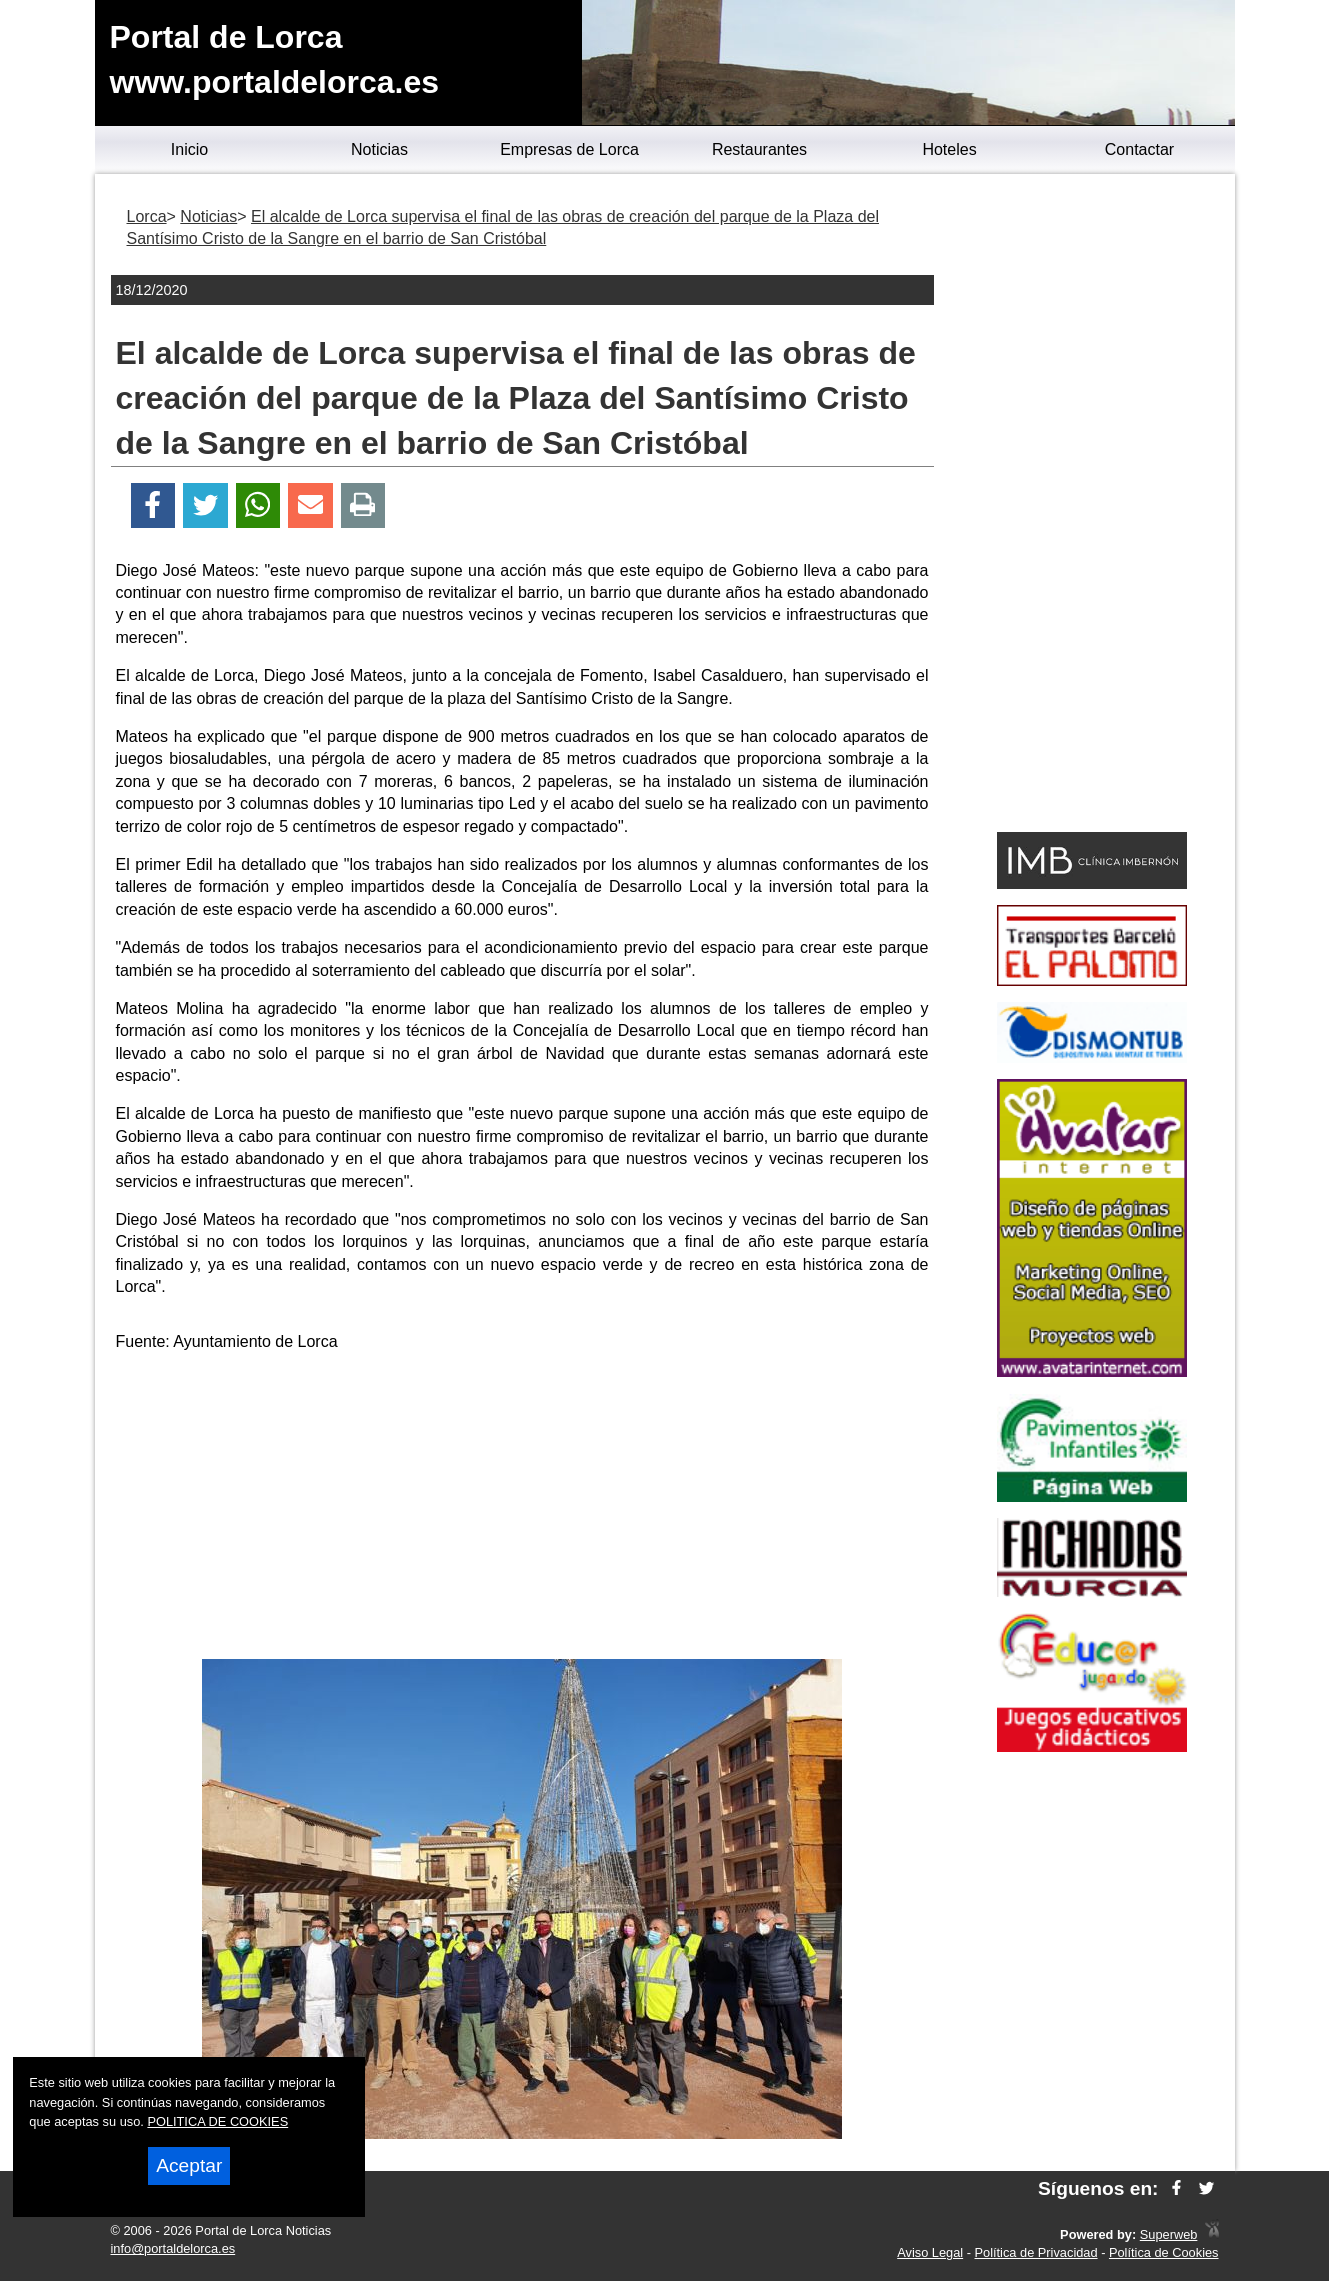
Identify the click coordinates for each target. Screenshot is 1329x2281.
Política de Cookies (1164, 2252)
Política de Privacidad (1036, 2252)
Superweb (1169, 2234)
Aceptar (189, 2165)
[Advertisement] (522, 1509)
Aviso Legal (930, 2252)
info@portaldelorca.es (173, 2248)
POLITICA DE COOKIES (217, 2121)
